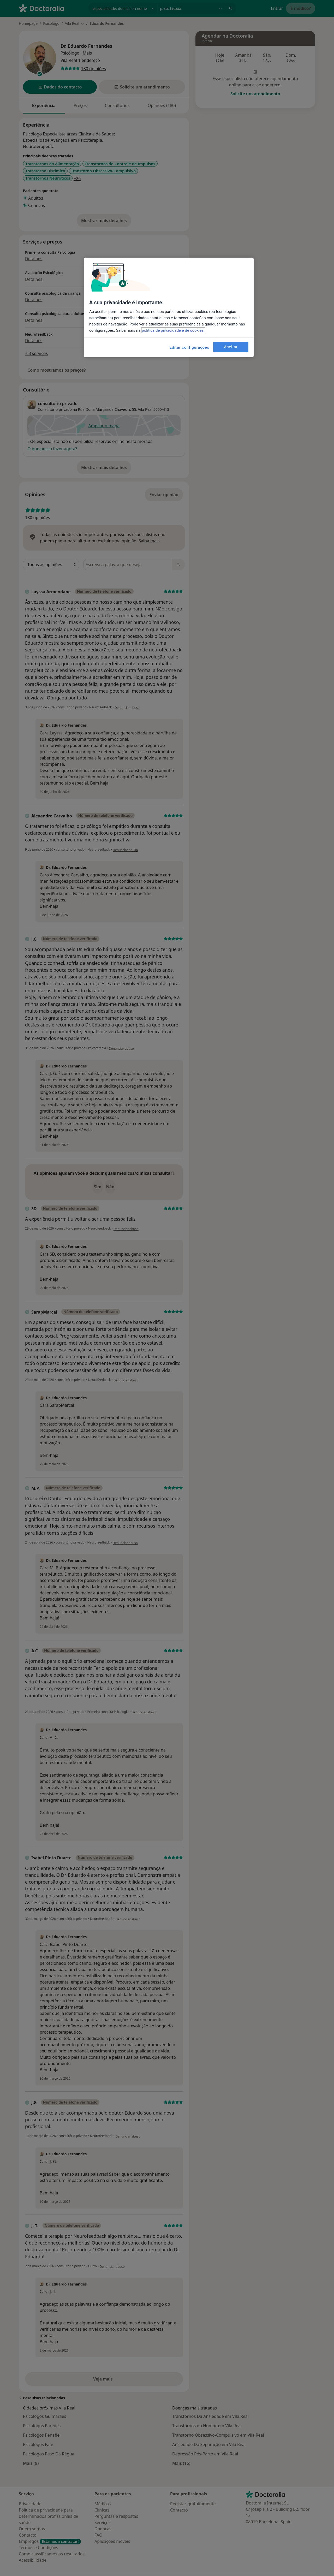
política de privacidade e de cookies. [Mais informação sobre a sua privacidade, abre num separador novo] (173, 330)
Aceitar (231, 347)
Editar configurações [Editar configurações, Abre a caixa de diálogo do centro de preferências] (189, 347)
